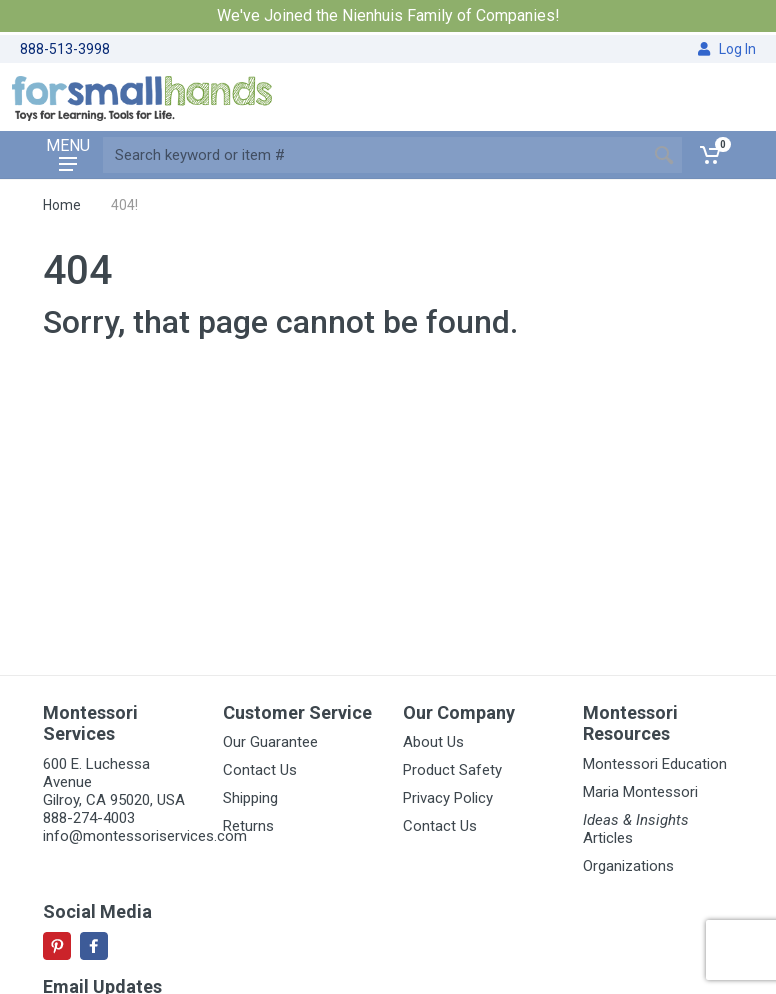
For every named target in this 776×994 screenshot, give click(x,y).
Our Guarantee (270, 742)
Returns (248, 826)
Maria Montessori (640, 792)
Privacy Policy (448, 798)
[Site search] (374, 155)
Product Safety (452, 770)
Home (62, 205)
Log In (727, 49)
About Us (433, 742)
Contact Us (260, 770)
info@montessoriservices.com (145, 836)
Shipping (250, 798)
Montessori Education (655, 764)
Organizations (628, 866)
